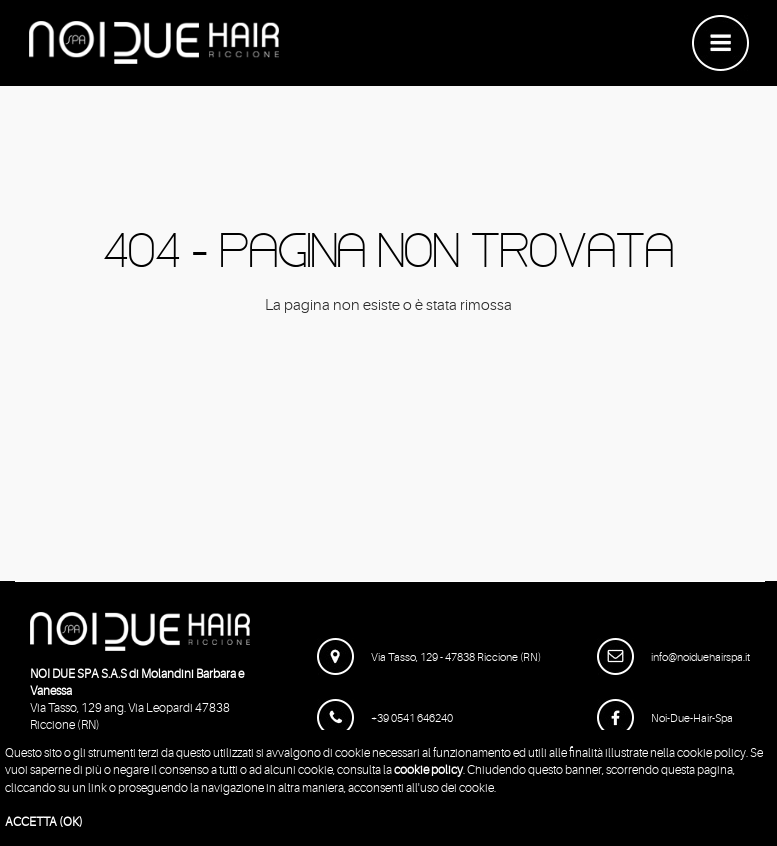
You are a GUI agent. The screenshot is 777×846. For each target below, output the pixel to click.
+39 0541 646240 (385, 718)
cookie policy (428, 770)
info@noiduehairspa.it (673, 657)
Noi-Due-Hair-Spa (665, 718)
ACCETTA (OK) (44, 822)
